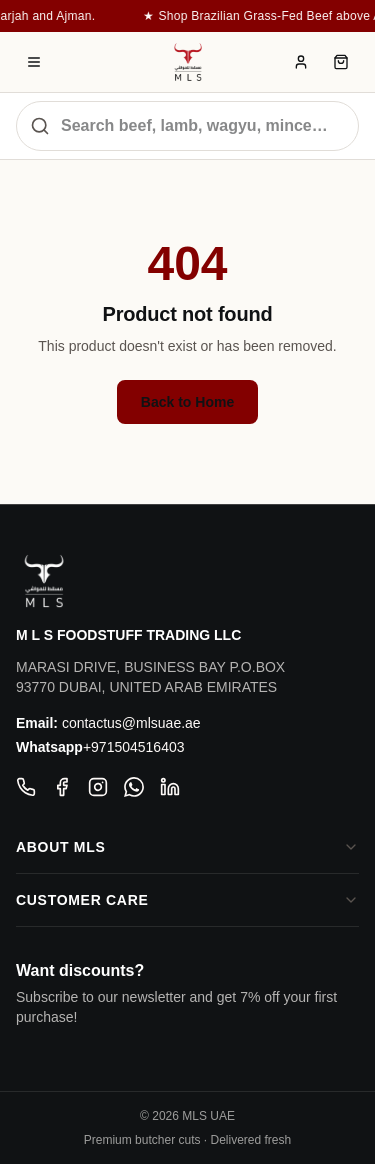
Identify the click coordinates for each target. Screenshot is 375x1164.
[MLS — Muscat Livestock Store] (188, 62)
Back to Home (187, 402)
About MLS (187, 847)
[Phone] (26, 787)
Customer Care (187, 900)
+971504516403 (134, 747)
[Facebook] (62, 787)
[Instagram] (98, 787)
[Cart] (341, 62)
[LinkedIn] (170, 787)
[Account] (301, 62)
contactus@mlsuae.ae (131, 723)
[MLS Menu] (34, 62)
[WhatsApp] (134, 787)
